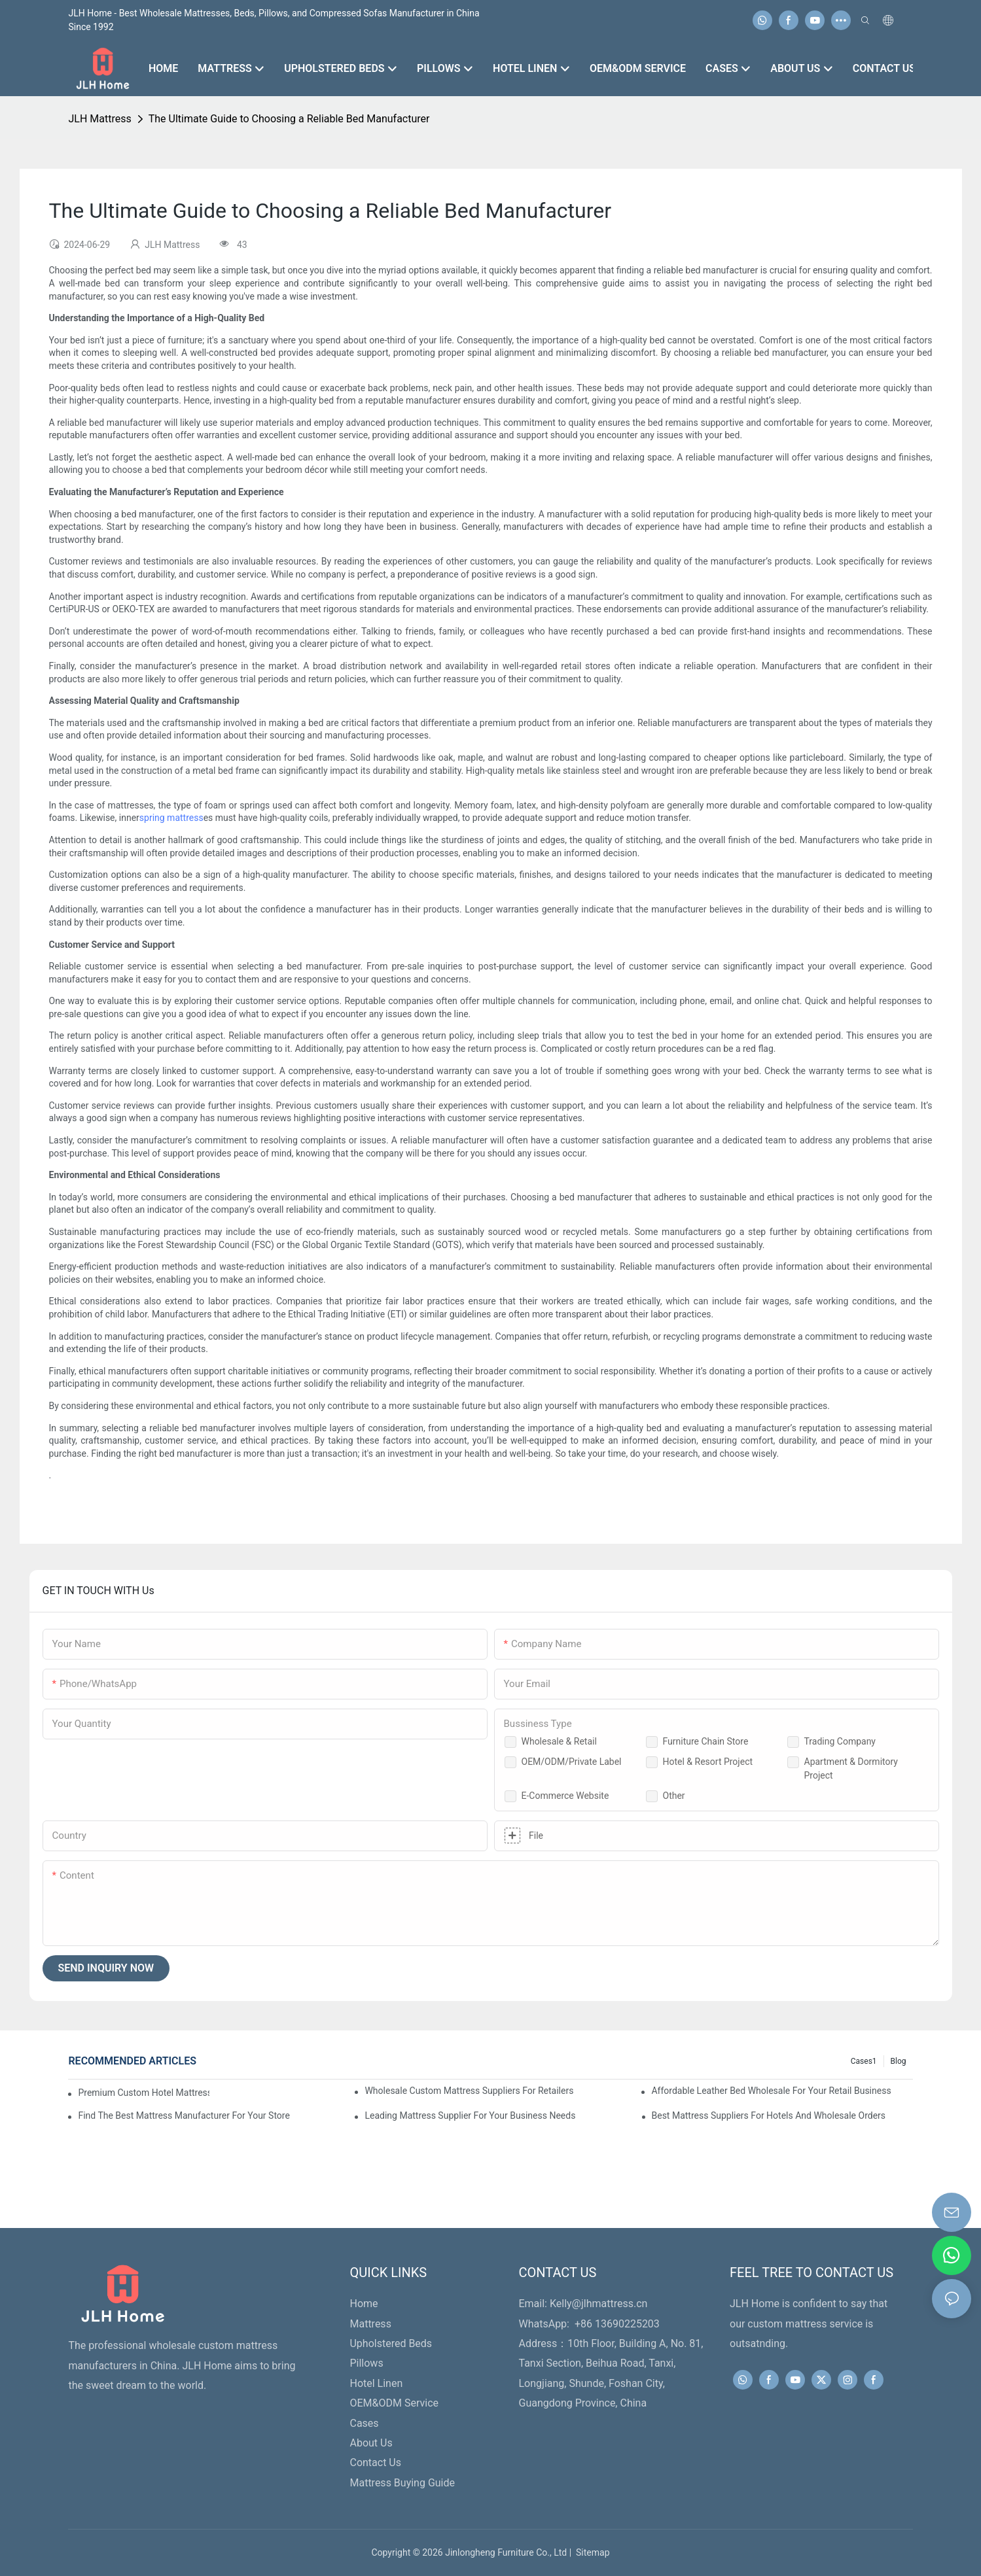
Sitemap (590, 2552)
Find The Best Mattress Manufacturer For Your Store (183, 2115)
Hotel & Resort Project (708, 1761)
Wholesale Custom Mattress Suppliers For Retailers (469, 2090)
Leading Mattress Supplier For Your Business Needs (470, 2115)
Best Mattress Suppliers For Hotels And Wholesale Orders (769, 2115)
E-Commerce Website (565, 1795)
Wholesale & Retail (559, 1741)
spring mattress (171, 817)
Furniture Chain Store (706, 1741)
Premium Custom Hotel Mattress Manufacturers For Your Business (143, 2092)
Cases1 (864, 2061)
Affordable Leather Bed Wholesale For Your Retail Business (771, 2090)
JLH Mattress (99, 119)
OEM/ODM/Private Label (572, 1761)
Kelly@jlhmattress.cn (598, 2303)
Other (674, 1795)
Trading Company (840, 1741)
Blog (898, 2061)
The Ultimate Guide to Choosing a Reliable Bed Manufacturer (289, 119)
